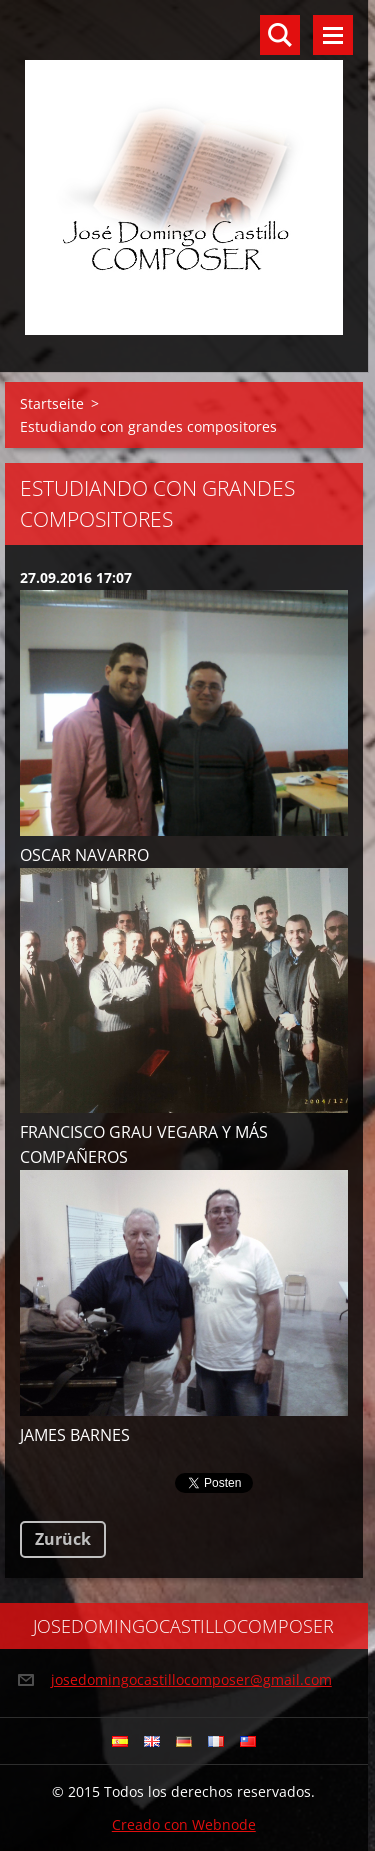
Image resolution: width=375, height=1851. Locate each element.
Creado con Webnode (184, 1824)
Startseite (52, 403)
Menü (333, 35)
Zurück (63, 1539)
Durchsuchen (280, 35)
